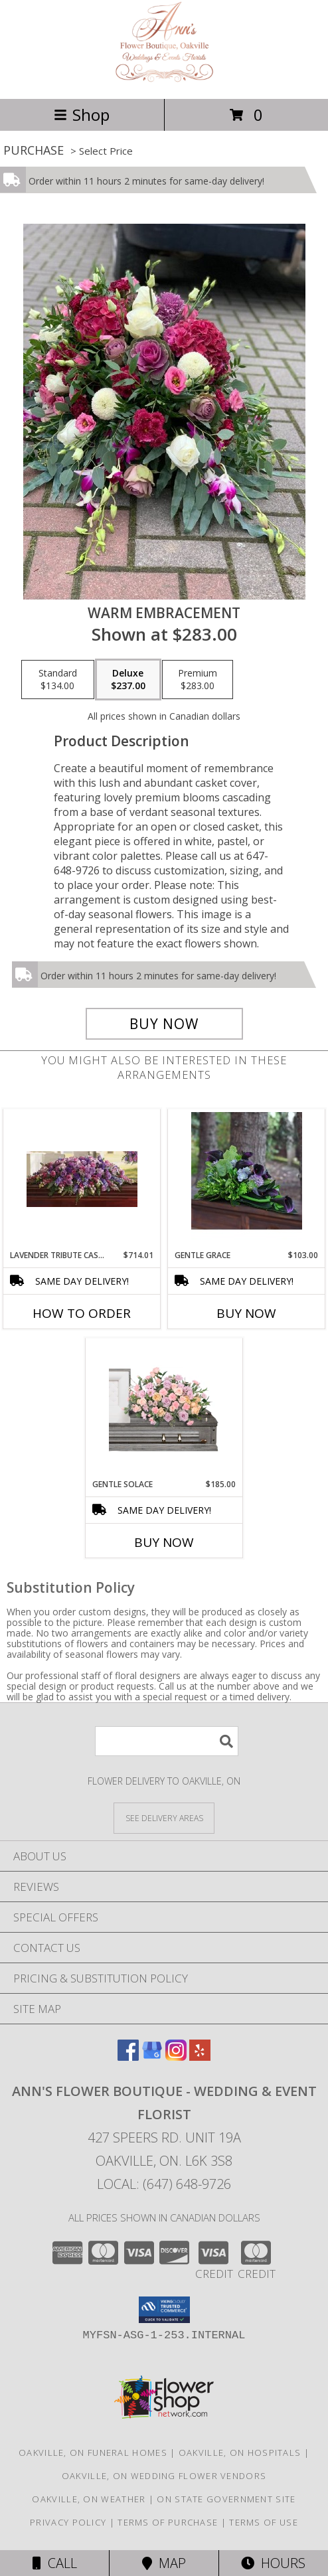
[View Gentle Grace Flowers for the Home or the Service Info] (246, 1179)
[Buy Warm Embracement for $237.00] (164, 1024)
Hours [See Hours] (273, 2563)
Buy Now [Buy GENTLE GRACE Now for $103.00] (246, 1313)
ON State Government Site (226, 2499)
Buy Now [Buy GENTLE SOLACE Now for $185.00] (164, 1542)
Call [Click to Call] (55, 2563)
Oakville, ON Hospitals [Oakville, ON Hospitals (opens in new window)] (240, 2452)
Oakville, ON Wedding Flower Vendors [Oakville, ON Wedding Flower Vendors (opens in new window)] (164, 2476)
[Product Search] (166, 1741)
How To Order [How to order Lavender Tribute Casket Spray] (82, 1313)
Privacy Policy (68, 2522)
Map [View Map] (164, 2563)
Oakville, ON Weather (88, 2499)
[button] (164, 2309)
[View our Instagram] (176, 2056)
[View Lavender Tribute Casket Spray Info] (82, 1179)
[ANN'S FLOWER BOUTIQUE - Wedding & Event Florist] (164, 79)
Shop (82, 114)
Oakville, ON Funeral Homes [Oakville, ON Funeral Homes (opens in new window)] (93, 2452)
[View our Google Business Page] (152, 2056)
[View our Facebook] (128, 2056)
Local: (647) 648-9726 (164, 2184)
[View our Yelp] (199, 2056)
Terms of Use (263, 2522)
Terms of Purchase (168, 2522)
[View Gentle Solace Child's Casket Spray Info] (164, 1408)
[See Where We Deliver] (164, 1817)
